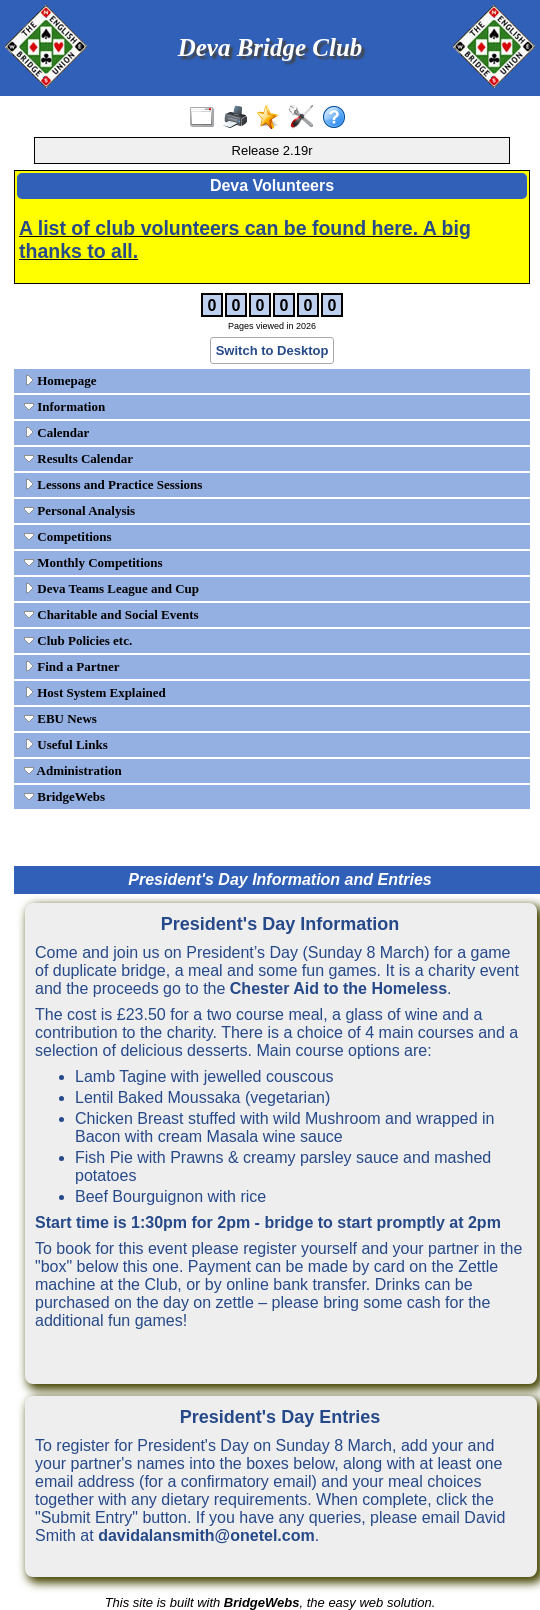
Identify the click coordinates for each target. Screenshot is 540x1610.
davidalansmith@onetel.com (206, 1535)
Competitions (68, 536)
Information (64, 406)
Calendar (56, 432)
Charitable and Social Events (111, 614)
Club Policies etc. (78, 640)
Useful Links (66, 744)
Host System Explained (95, 692)
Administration (73, 770)
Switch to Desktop (272, 350)
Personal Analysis (79, 510)
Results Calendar (78, 458)
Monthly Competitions (93, 562)
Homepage (60, 380)
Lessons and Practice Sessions (113, 484)
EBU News (60, 718)
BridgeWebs (64, 796)
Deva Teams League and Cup (111, 588)
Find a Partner (72, 666)
